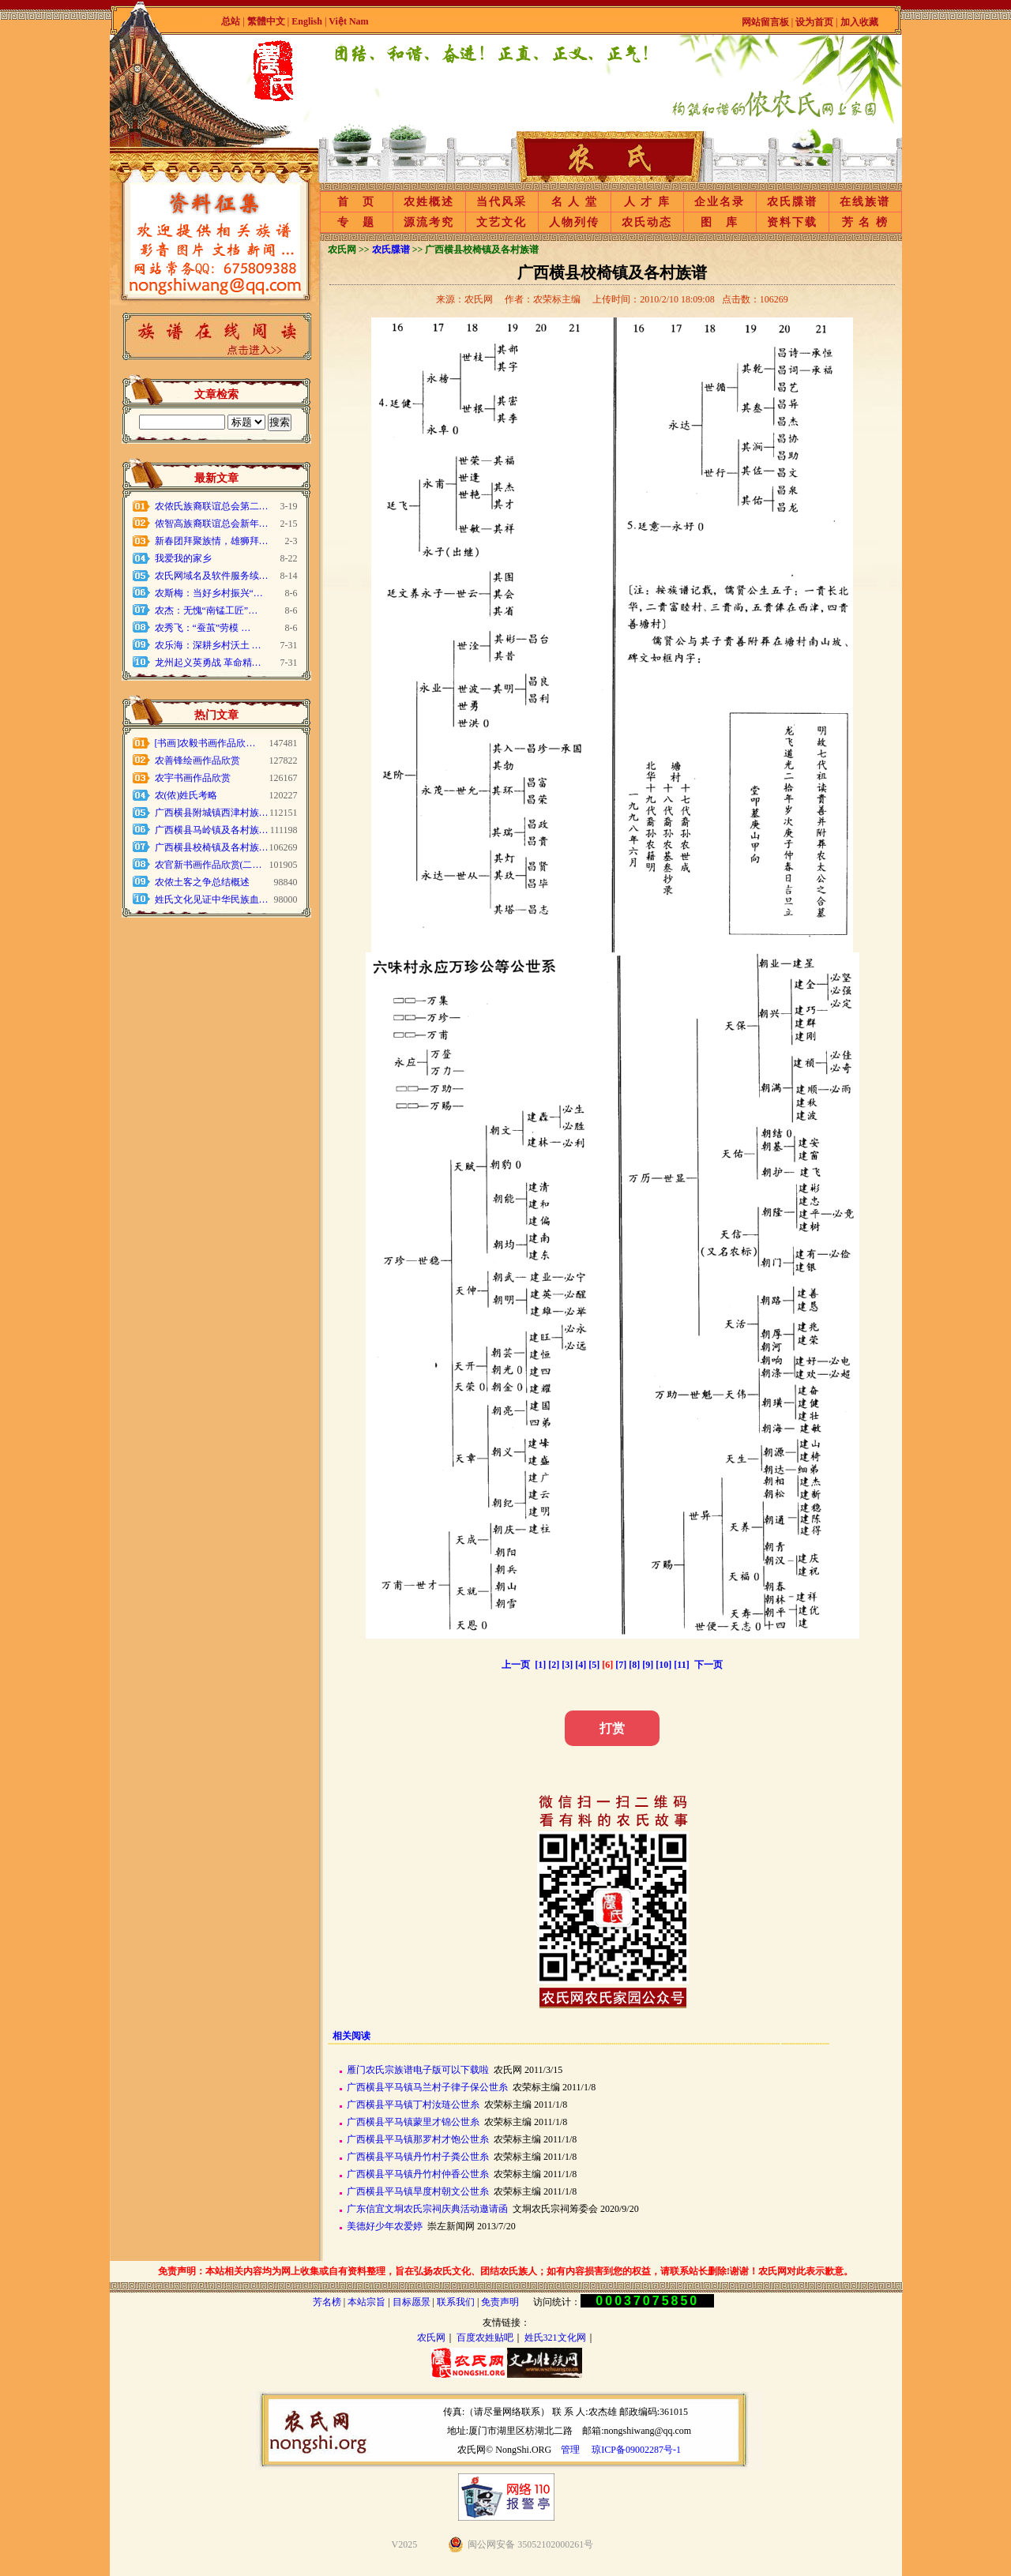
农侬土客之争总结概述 (202, 882)
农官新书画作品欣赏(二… (208, 864)
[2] (553, 1664)
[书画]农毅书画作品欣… (205, 743)
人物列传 (574, 222)
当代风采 (501, 202)
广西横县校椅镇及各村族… (212, 847)
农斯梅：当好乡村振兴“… (209, 593)
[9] (647, 1664)
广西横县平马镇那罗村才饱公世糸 (418, 2139)
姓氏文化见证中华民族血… (212, 899)
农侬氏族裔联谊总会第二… (212, 506)
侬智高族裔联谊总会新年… (212, 523)
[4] (580, 1664)
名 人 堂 (574, 202)
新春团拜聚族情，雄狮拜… (212, 540)
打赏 (612, 1728)
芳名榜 (327, 2302)
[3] (567, 1664)
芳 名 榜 (865, 222)
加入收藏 (859, 22)
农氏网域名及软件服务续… (212, 575)
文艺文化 (501, 222)
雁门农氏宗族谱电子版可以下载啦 (418, 2069)
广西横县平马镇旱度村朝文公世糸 (418, 2191)
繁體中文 (266, 21)
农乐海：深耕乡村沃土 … (208, 645)
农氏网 (431, 2337)
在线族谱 (865, 202)
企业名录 (719, 202)
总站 (230, 21)
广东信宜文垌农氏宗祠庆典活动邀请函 (427, 2208)
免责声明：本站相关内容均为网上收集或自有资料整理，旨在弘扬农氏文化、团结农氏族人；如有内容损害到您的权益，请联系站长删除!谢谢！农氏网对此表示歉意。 (505, 2271)
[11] (681, 1664)
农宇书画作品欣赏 (193, 777)
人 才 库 (647, 202)
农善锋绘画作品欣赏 (197, 760)
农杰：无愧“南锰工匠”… (206, 610)
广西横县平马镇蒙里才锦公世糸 (413, 2121)
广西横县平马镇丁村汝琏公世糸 (413, 2104)
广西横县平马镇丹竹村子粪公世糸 (418, 2156)
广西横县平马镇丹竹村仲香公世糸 (418, 2174)
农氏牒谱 (792, 202)
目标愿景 (411, 2302)
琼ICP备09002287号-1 (636, 2449)
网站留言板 (765, 22)
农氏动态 (647, 222)
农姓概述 (429, 202)
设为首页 (814, 22)
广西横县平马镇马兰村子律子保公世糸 (427, 2087)
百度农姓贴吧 (485, 2337)
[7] (620, 1664)
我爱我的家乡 (183, 558)
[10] (663, 1664)
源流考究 (429, 222)
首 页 (356, 202)
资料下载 (792, 222)
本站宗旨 (366, 2302)
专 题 (356, 222)
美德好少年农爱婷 (385, 2226)
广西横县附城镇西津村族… (212, 812)
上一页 (516, 1664)
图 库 (720, 222)
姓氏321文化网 (555, 2337)
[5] (593, 1664)
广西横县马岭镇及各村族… (212, 830)
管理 (570, 2449)
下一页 (708, 1664)
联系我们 (456, 2302)
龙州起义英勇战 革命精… (208, 662)
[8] (634, 1664)
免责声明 (500, 2302)
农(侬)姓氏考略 (186, 795)
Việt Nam (348, 21)
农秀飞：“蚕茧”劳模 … (203, 627)
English (308, 21)
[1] (540, 1664)
